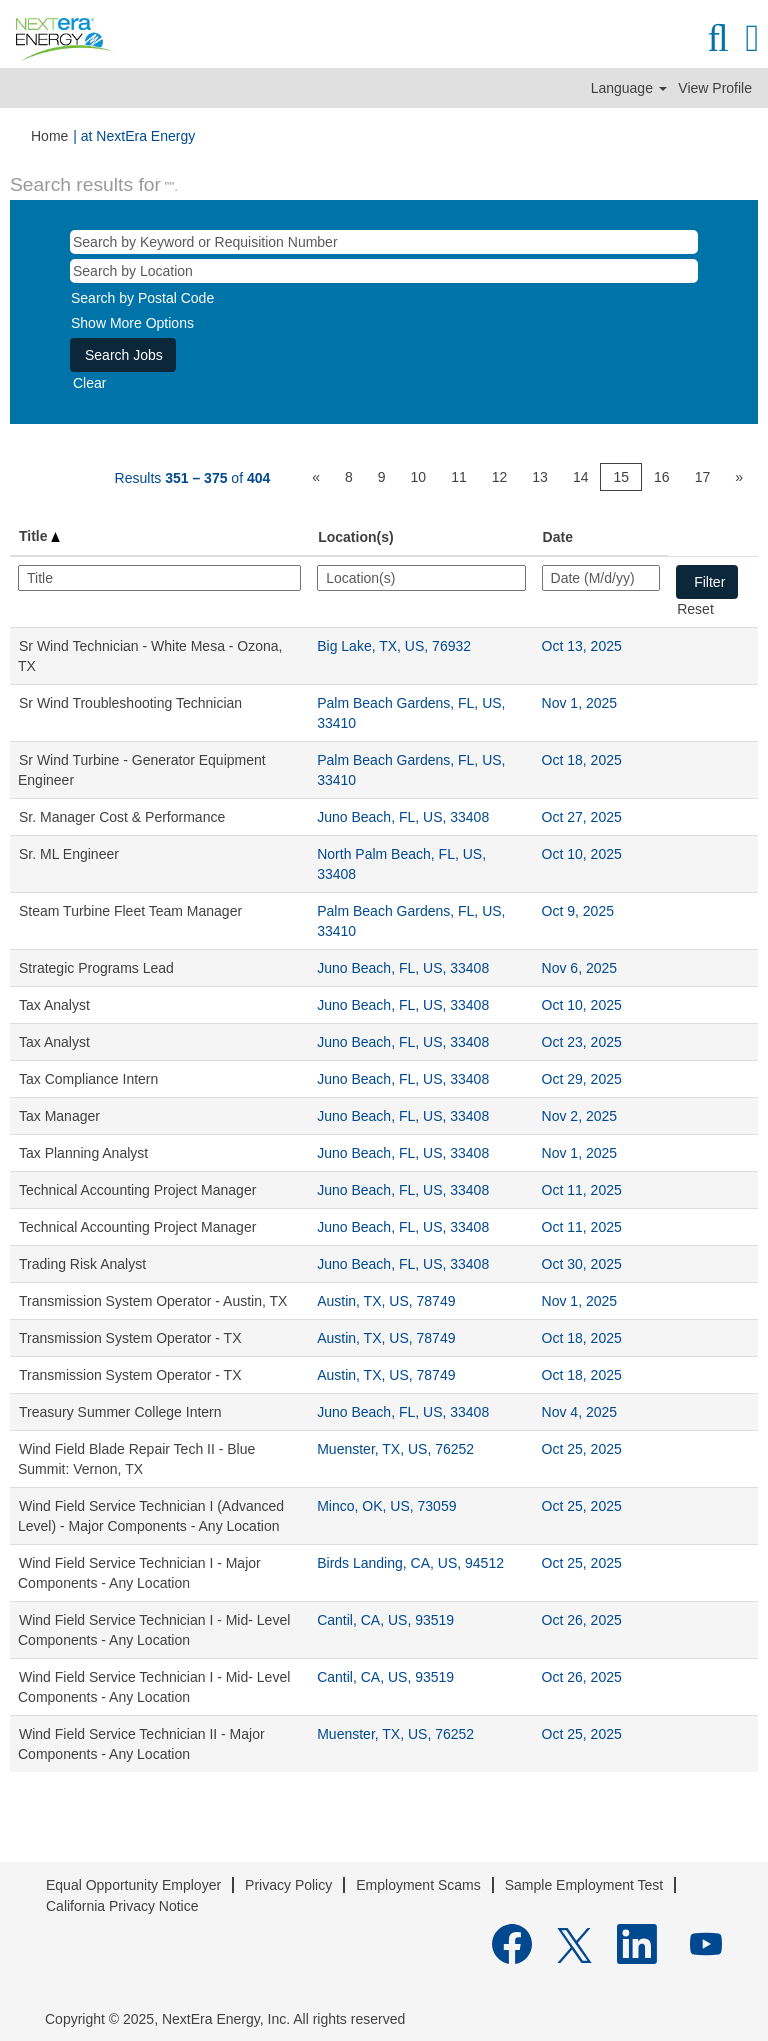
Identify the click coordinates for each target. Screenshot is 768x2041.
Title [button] (39, 536)
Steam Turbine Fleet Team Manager (130, 911)
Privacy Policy (288, 1885)
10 (419, 477)
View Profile (715, 88)
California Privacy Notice (122, 1906)
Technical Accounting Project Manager (137, 1190)
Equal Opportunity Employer (133, 1885)
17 (703, 477)
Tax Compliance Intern (88, 1079)
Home (49, 136)
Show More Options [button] (132, 323)
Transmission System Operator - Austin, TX (153, 1301)
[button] (752, 38)
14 (581, 477)
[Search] (718, 38)
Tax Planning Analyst (83, 1153)
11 (459, 477)
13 (540, 477)
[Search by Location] (384, 271)
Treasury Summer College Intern (120, 1412)
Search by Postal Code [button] (142, 298)
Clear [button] (89, 383)
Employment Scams (418, 1885)
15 (621, 477)
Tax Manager (59, 1116)
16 (662, 477)
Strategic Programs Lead (96, 968)
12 (500, 477)
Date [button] (558, 537)
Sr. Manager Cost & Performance (122, 817)
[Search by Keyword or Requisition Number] (384, 242)
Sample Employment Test (584, 1885)
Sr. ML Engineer (69, 854)
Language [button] (629, 88)
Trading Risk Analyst (82, 1264)
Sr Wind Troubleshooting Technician (130, 703)
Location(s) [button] (355, 537)
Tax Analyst (54, 1005)
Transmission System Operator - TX (130, 1338)
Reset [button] (695, 609)
